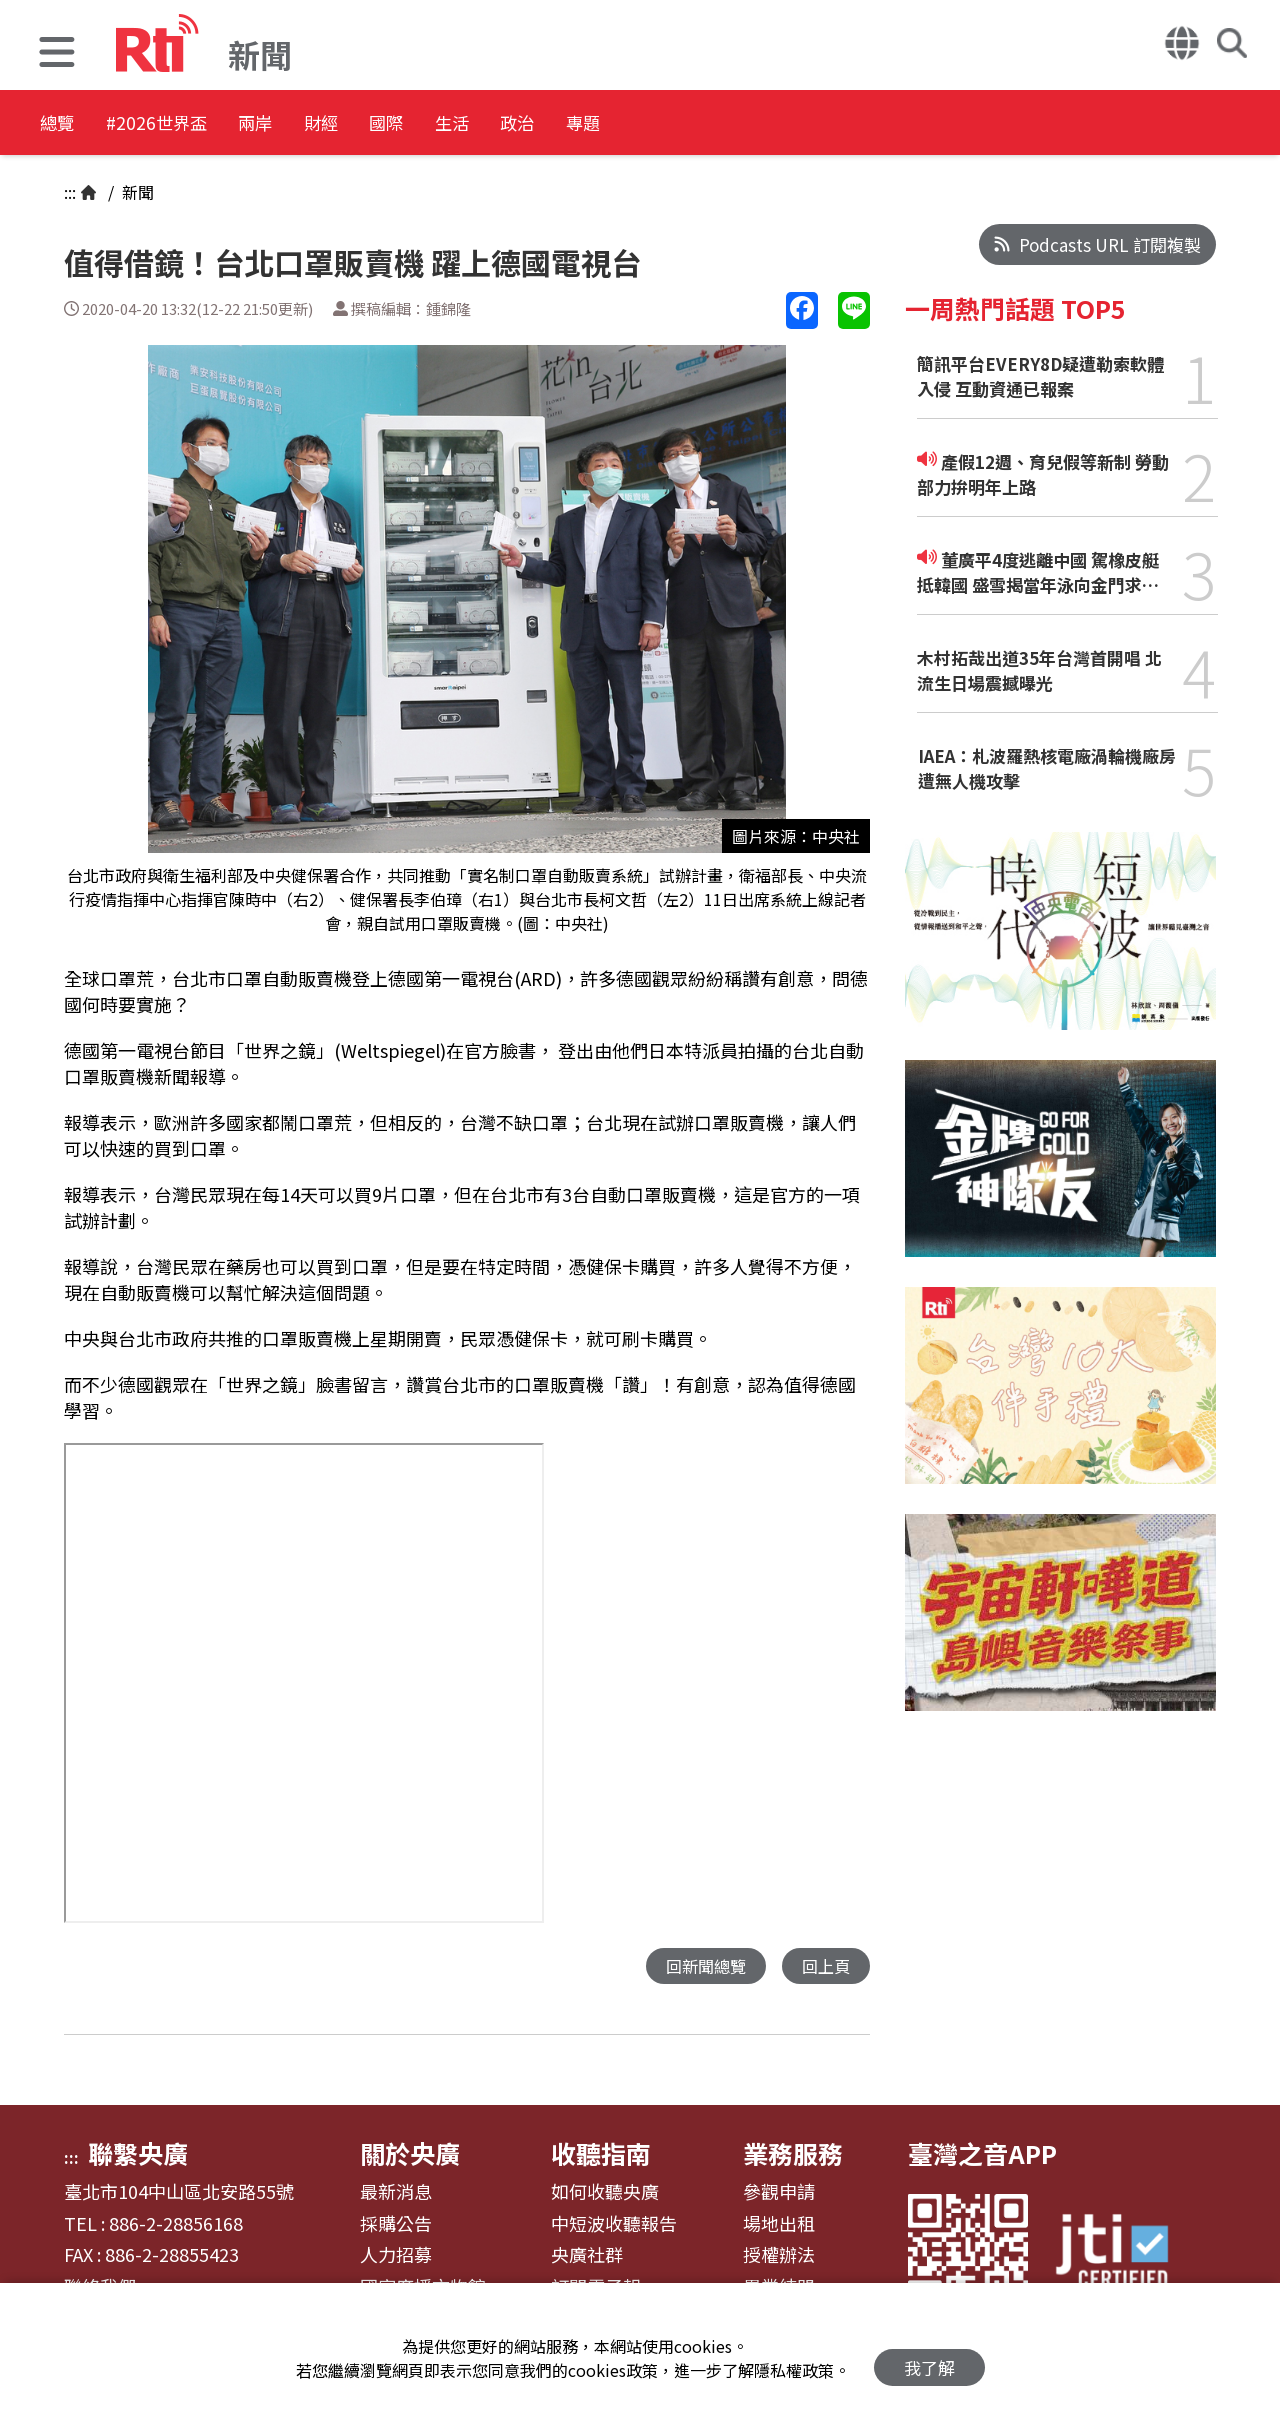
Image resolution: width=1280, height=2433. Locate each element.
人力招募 (396, 2256)
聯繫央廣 (138, 2154)
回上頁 (824, 1966)
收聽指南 (601, 2154)
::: (70, 192)
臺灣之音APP (982, 2154)
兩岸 (316, 124)
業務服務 (793, 2154)
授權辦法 (779, 2256)
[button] (57, 54)
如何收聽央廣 (605, 2193)
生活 (586, 124)
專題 (766, 124)
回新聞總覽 (700, 1966)
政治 (676, 124)
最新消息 (396, 2193)
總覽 (60, 124)
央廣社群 (587, 2256)
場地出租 (779, 2225)
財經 (406, 124)
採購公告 (396, 2225)
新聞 (136, 192)
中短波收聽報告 (614, 2225)
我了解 (929, 2358)
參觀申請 (779, 2193)
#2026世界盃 (188, 124)
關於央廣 (410, 2154)
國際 (496, 124)
